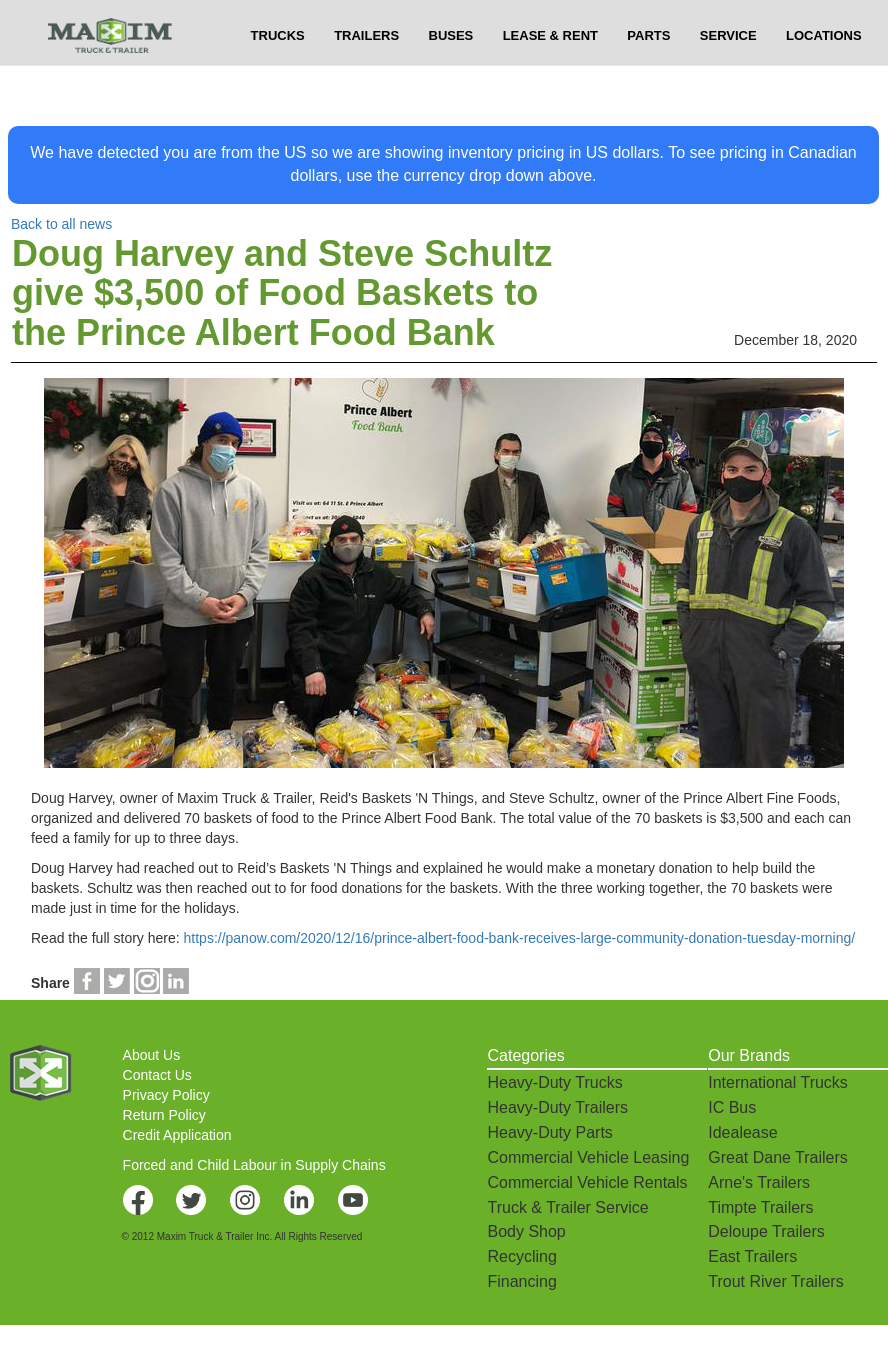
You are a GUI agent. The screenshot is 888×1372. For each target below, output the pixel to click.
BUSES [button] (451, 74)
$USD (638, 20)
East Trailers (752, 1256)
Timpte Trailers (760, 1207)
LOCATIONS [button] (824, 74)
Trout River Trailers (775, 1281)
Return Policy (164, 1115)
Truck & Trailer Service (567, 1207)
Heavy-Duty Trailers (557, 1107)
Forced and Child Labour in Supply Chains (254, 1165)
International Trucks (778, 1082)
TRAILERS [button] (366, 74)
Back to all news (61, 224)
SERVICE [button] (728, 74)
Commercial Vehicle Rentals (587, 1182)
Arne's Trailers (759, 1182)
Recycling (521, 1256)
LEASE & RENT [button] (550, 74)
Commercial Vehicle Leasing (588, 1157)
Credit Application (177, 1135)
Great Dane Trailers (778, 1157)
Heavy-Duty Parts (549, 1132)
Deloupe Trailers (766, 1231)
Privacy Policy (166, 1095)
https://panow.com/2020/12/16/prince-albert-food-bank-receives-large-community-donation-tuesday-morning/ (520, 938)
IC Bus (732, 1107)
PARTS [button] (648, 74)
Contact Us (157, 1075)
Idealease (742, 1132)
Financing (521, 1281)
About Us (152, 1055)
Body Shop (526, 1231)
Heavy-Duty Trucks (554, 1082)
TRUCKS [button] (278, 74)
